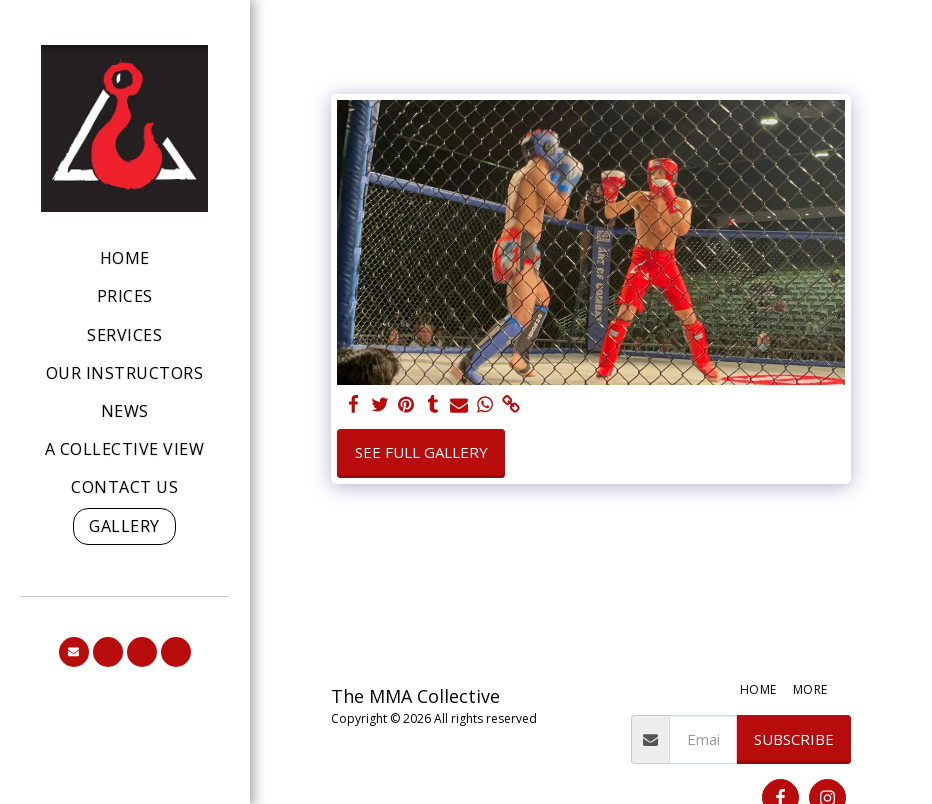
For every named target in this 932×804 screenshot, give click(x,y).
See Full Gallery (421, 452)
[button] (74, 652)
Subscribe (794, 739)
